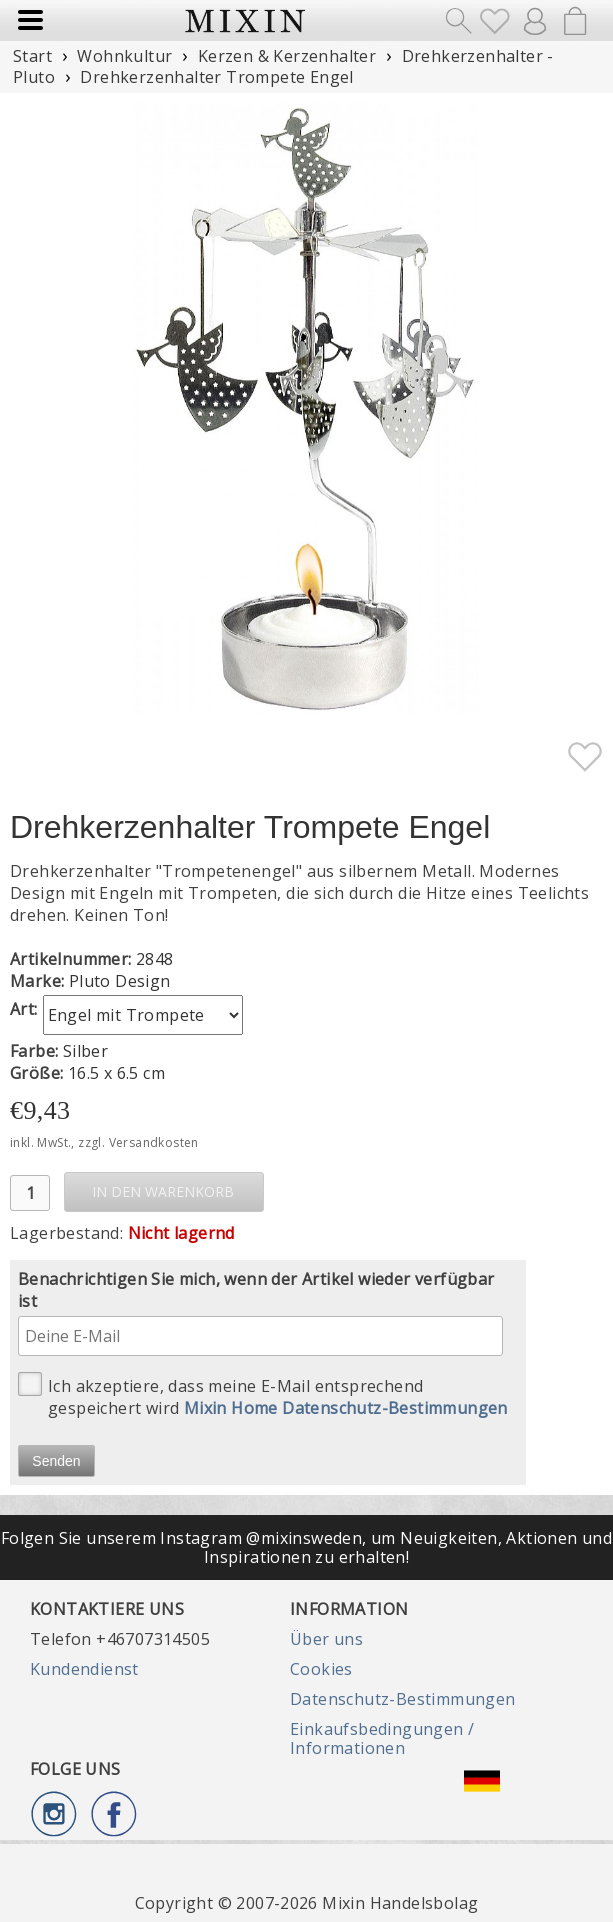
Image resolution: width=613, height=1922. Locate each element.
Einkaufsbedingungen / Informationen (382, 1738)
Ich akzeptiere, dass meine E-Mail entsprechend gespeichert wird (263, 1395)
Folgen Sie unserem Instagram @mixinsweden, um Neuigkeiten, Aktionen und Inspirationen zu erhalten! (306, 1547)
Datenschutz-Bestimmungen (403, 1699)
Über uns (326, 1639)
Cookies (321, 1669)
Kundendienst (84, 1669)
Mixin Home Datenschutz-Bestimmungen (346, 1408)
